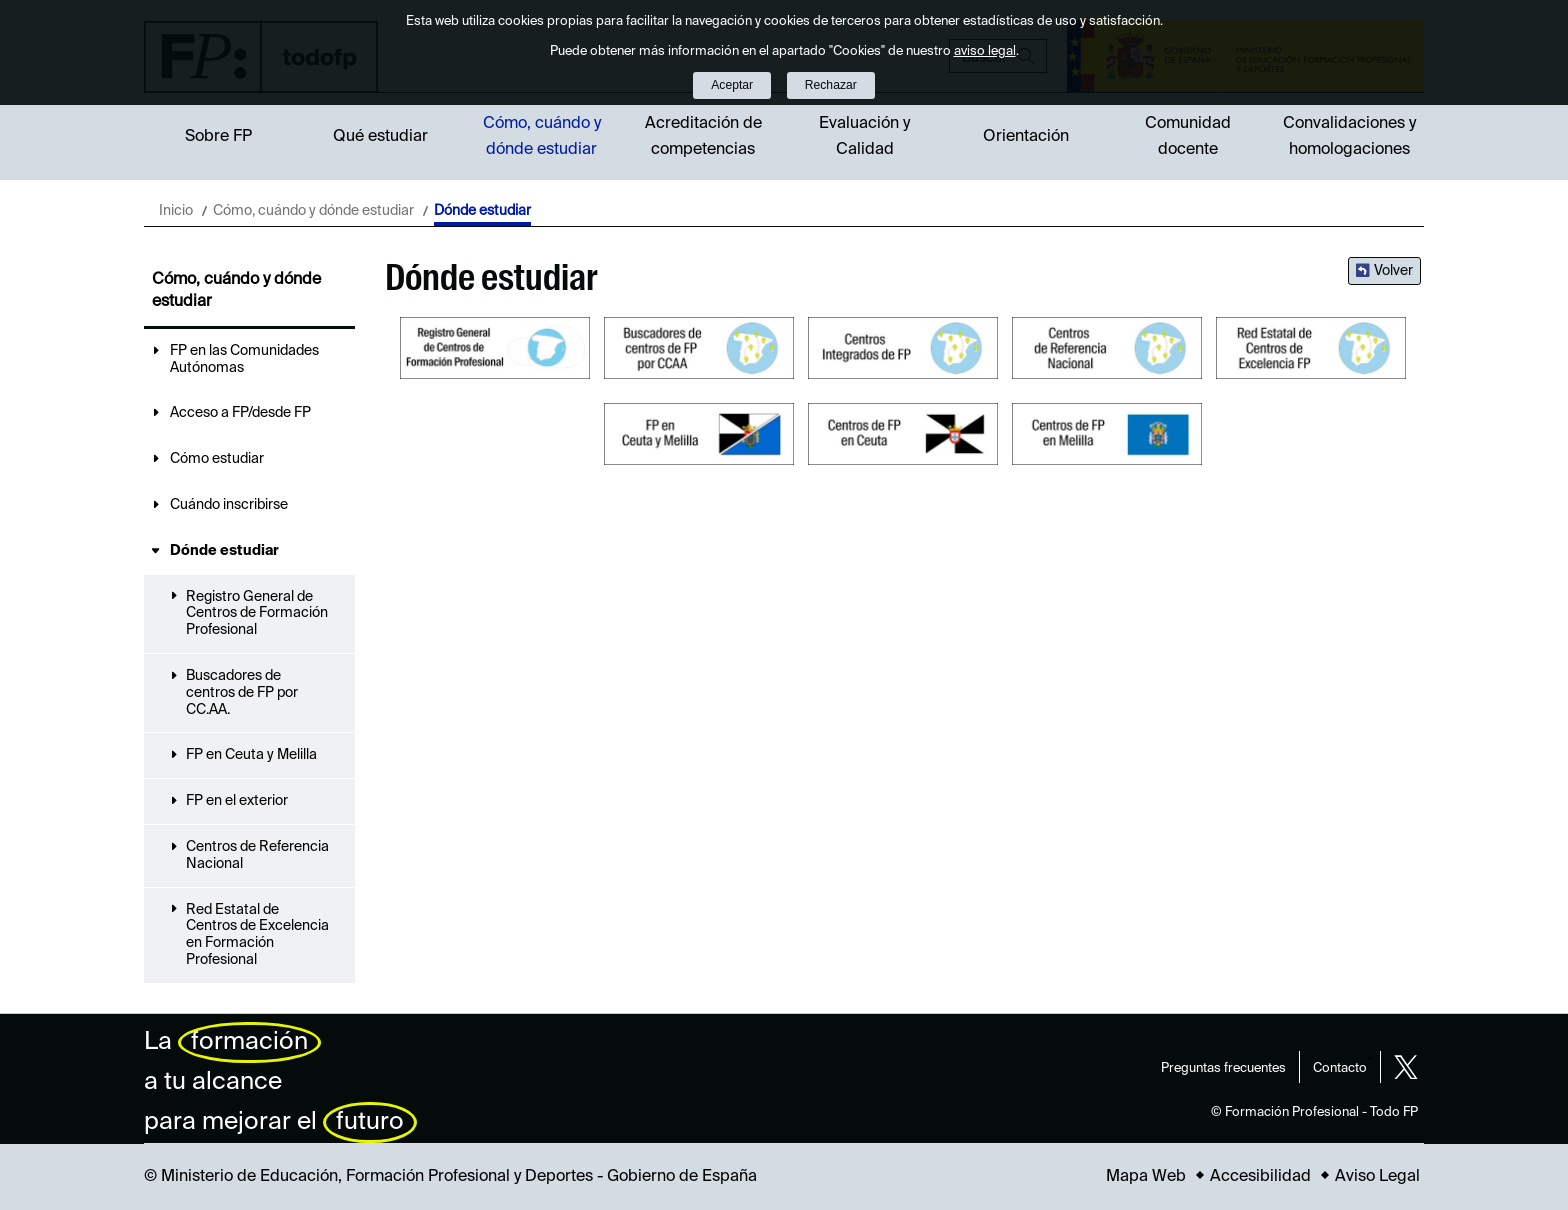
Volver (1393, 271)
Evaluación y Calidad (864, 137)
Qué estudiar (380, 137)
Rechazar (831, 85)
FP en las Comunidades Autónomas (244, 359)
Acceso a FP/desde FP (240, 413)
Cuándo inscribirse (229, 505)
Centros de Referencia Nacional (257, 855)
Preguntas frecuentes (1223, 1068)
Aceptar (732, 85)
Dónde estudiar (224, 551)
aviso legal (985, 51)
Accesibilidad (1260, 1177)
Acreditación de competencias (703, 137)
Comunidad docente (1188, 137)
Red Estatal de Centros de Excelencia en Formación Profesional (257, 935)
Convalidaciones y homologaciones (1349, 137)
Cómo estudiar (217, 459)
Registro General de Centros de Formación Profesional (257, 614)
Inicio (176, 211)
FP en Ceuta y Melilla (251, 755)
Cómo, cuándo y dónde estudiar (542, 137)
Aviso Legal (1377, 1177)
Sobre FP (218, 137)
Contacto (1340, 1068)
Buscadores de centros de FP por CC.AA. (242, 693)
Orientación (1026, 137)
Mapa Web (1146, 1177)
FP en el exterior (237, 801)
